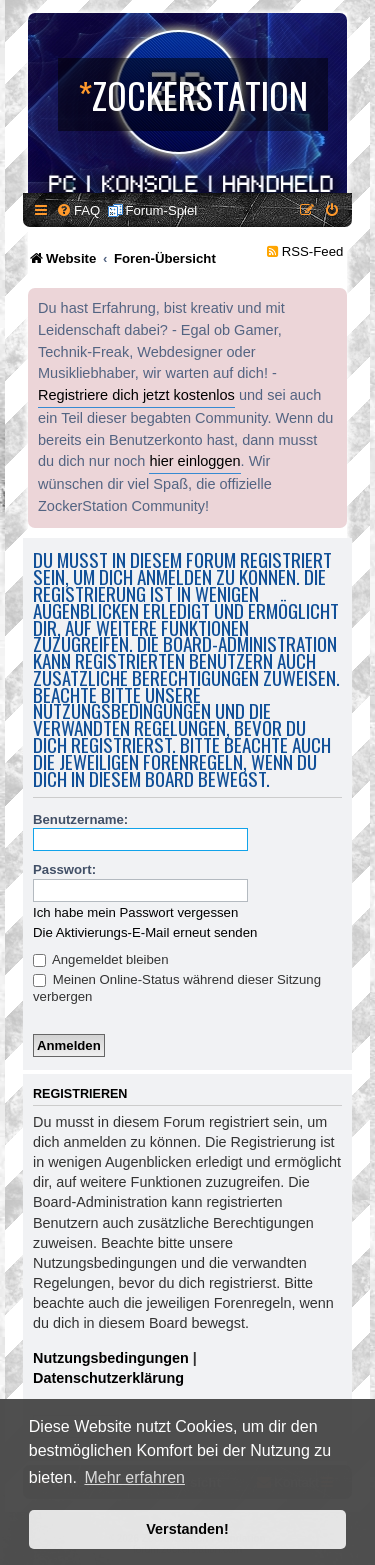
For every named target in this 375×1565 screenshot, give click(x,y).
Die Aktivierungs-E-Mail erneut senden (145, 932)
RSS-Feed (313, 251)
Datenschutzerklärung (108, 1378)
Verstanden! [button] (187, 1529)
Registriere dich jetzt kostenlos (136, 395)
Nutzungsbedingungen (111, 1358)
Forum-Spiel (161, 210)
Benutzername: (80, 819)
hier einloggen (194, 461)
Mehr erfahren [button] (134, 1477)
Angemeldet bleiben (101, 959)
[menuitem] (78, 210)
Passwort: (64, 869)
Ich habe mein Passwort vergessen (135, 912)
